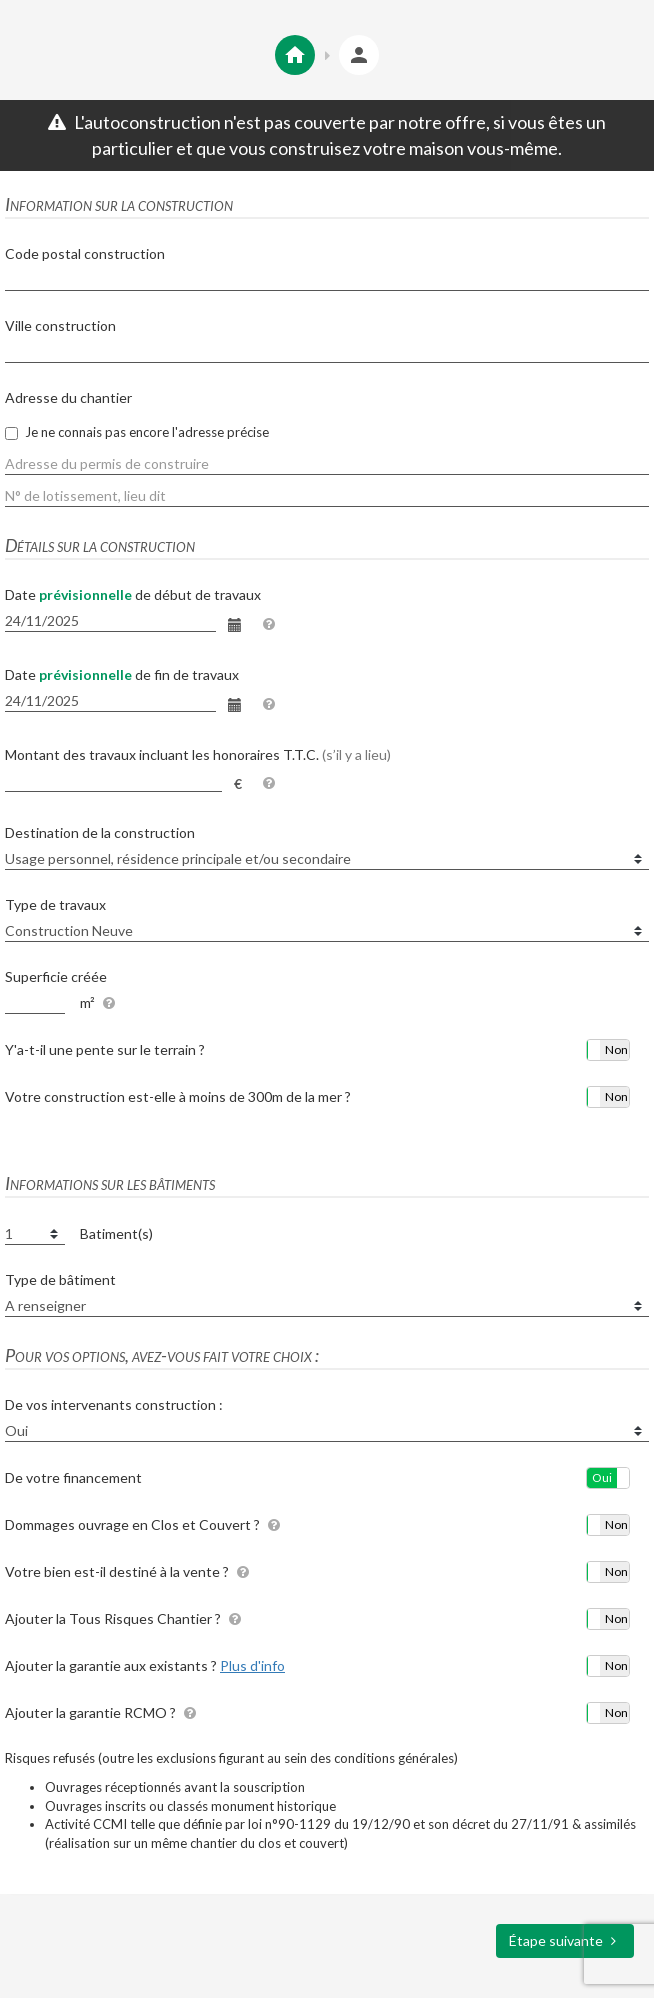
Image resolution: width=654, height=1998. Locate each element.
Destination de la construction (100, 832)
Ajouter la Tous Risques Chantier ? (125, 1618)
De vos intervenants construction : (114, 1404)
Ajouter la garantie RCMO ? (103, 1712)
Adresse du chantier (68, 397)
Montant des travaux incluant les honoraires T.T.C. (198, 754)
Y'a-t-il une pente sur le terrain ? (105, 1049)
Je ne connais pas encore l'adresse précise (137, 432)
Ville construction (60, 325)
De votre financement (73, 1477)
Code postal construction (85, 253)
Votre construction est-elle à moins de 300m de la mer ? (178, 1096)
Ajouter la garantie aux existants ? (145, 1665)
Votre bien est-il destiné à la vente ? (129, 1571)
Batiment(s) (116, 1233)
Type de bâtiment (60, 1279)
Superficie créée (56, 976)
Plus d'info (252, 1665)
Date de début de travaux (133, 594)
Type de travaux (55, 904)
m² (87, 1002)
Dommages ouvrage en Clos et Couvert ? (145, 1524)
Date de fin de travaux (122, 674)
